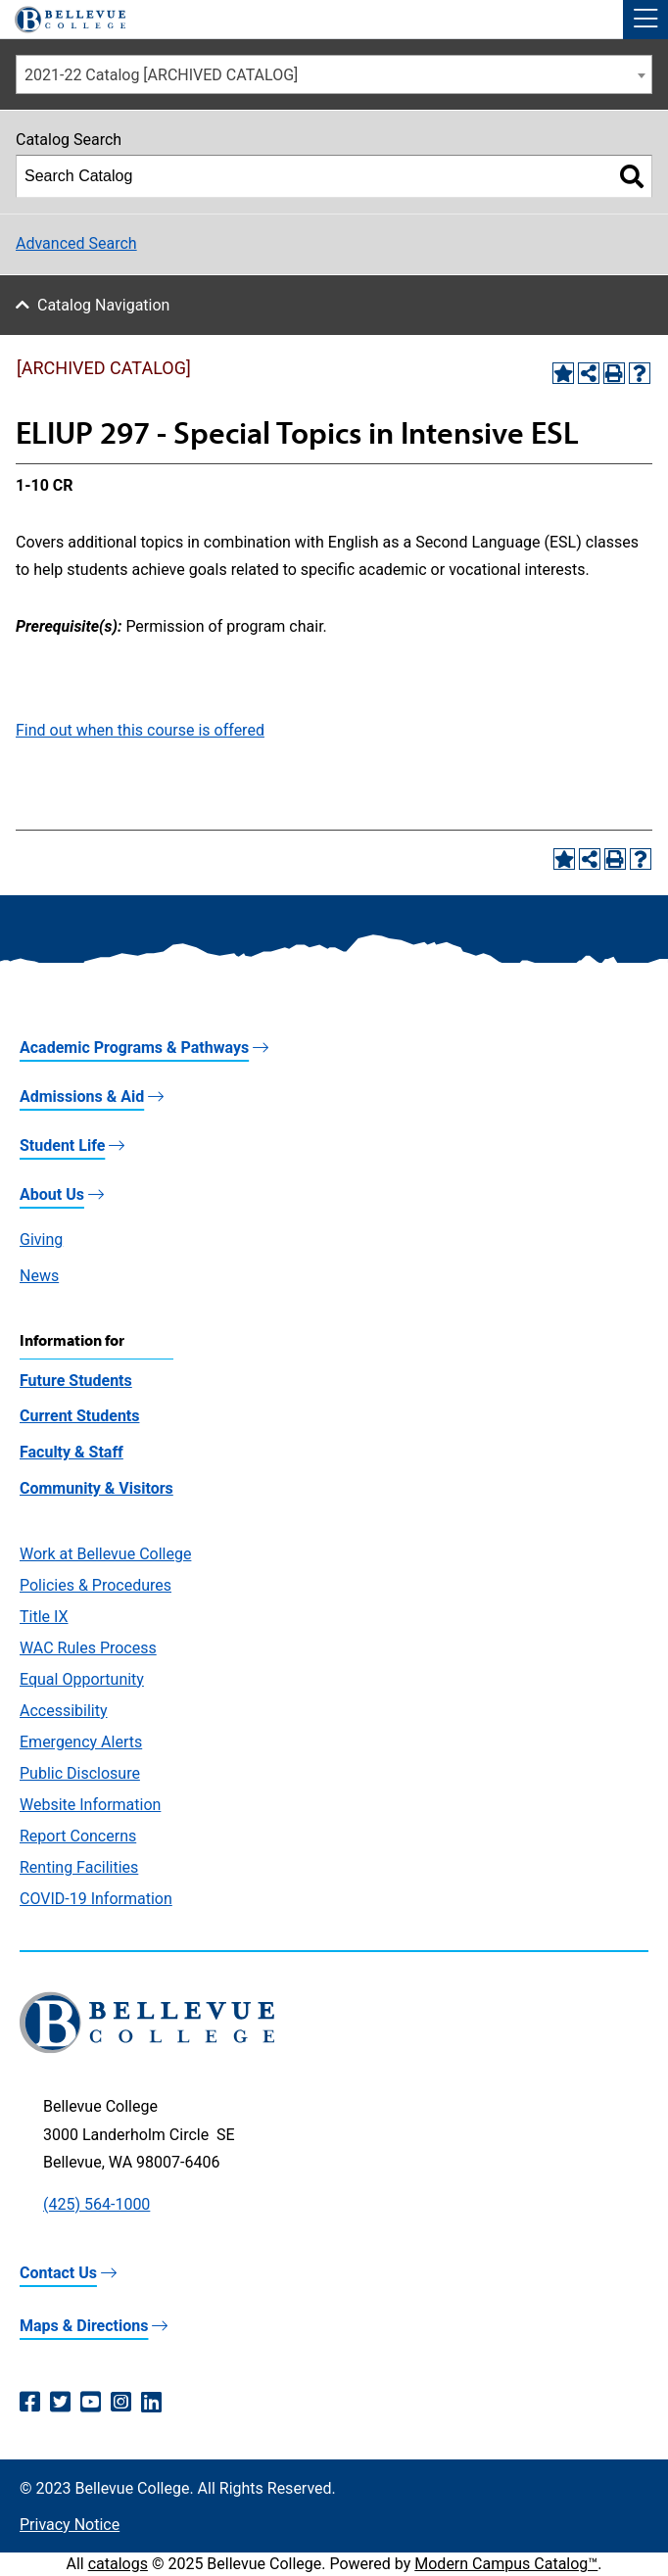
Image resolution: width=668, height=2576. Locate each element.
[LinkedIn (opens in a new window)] (151, 2402)
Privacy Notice (69, 2524)
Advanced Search (76, 243)
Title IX (44, 1616)
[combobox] (334, 74)
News (39, 1275)
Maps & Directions (84, 2325)
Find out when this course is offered (140, 730)
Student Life (62, 1145)
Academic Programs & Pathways (134, 1047)
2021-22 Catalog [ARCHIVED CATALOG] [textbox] (161, 75)
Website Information (90, 1804)
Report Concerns (78, 1836)
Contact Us (58, 2273)
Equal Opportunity (82, 1679)
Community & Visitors (96, 1488)
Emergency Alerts (81, 1742)
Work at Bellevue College (105, 1554)
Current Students (79, 1416)
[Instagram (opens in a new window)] (121, 2402)
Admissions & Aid (82, 1096)
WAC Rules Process (88, 1648)
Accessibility (64, 1710)
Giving (41, 1239)
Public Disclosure (80, 1773)
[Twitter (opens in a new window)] (60, 2402)
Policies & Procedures (95, 1585)
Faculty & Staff (71, 1452)
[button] (645, 19)
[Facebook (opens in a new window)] (30, 2402)
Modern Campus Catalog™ (505, 2563)
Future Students (76, 1380)
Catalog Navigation (103, 305)
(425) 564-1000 (96, 2204)
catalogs (118, 2563)
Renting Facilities (79, 1867)
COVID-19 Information (96, 1898)
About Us (52, 1194)
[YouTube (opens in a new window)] (90, 2402)
